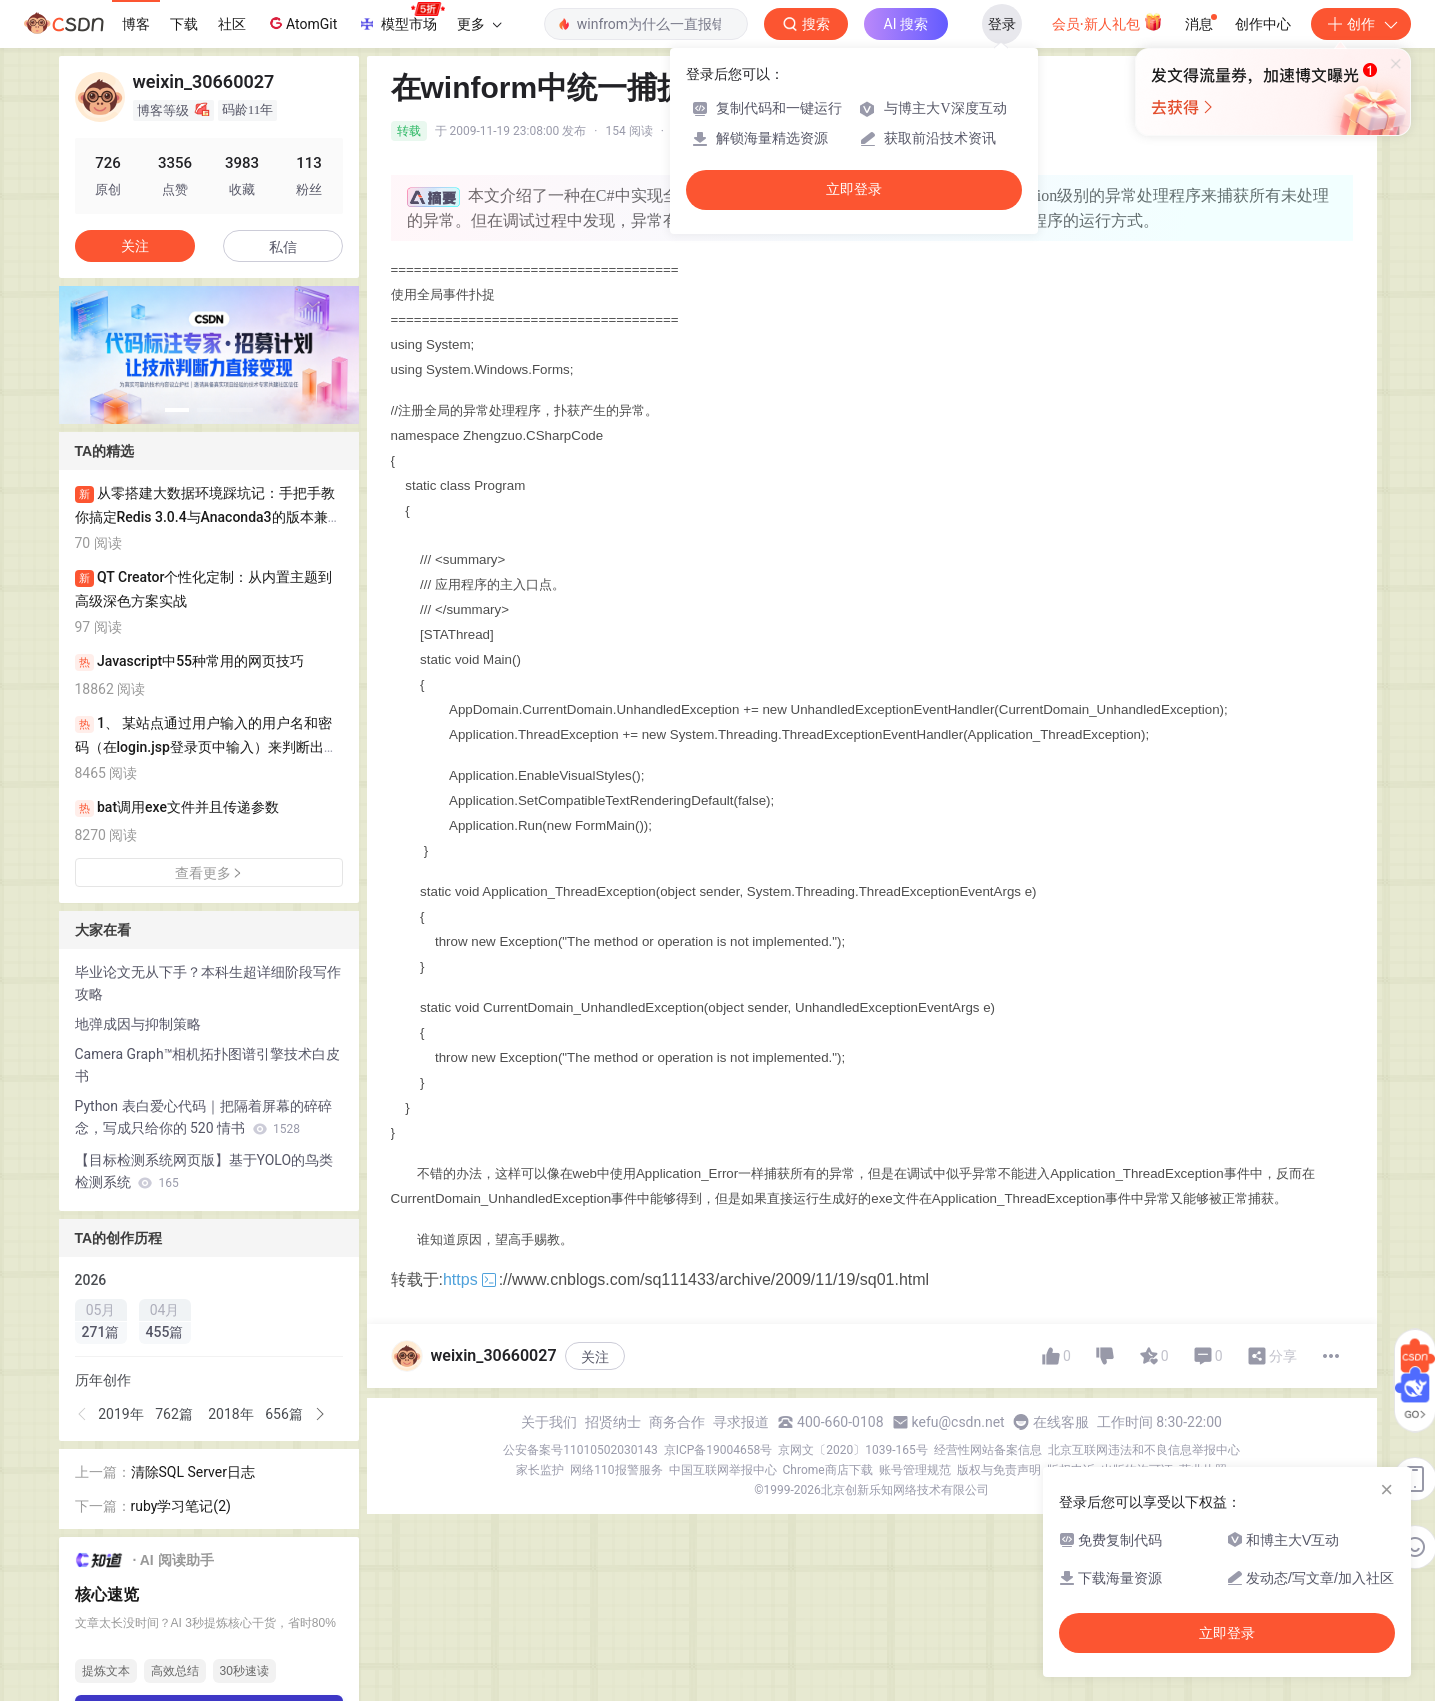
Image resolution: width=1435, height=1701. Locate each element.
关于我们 (549, 1422)
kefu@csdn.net (958, 1422)
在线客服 (1061, 1422)
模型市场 (401, 18)
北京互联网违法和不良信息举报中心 (1144, 1450)
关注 (595, 1357)
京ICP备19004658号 (718, 1450)
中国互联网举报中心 (723, 1470)
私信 (283, 247)
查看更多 (209, 873)
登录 (1002, 24)
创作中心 (1263, 24)
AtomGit (301, 23)
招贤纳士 (613, 1422)
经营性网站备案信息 (988, 1450)
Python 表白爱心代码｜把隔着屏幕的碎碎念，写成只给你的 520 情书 (203, 1117)
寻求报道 (741, 1422)
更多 (479, 24)
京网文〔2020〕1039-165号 (853, 1450)
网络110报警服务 (616, 1470)
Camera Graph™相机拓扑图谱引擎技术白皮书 (208, 1065)
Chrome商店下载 (828, 1470)
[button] (177, 410)
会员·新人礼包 (1107, 22)
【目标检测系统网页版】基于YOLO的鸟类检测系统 (204, 1171)
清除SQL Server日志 (193, 1472)
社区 (232, 24)
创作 (1361, 24)
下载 (184, 24)
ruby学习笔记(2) (181, 1506)
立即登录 (854, 189)
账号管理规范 (915, 1470)
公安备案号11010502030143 (580, 1450)
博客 (136, 24)
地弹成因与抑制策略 (138, 1024)
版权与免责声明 (999, 1470)
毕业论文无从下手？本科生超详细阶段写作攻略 (208, 983)
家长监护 (540, 1470)
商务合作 (677, 1422)
